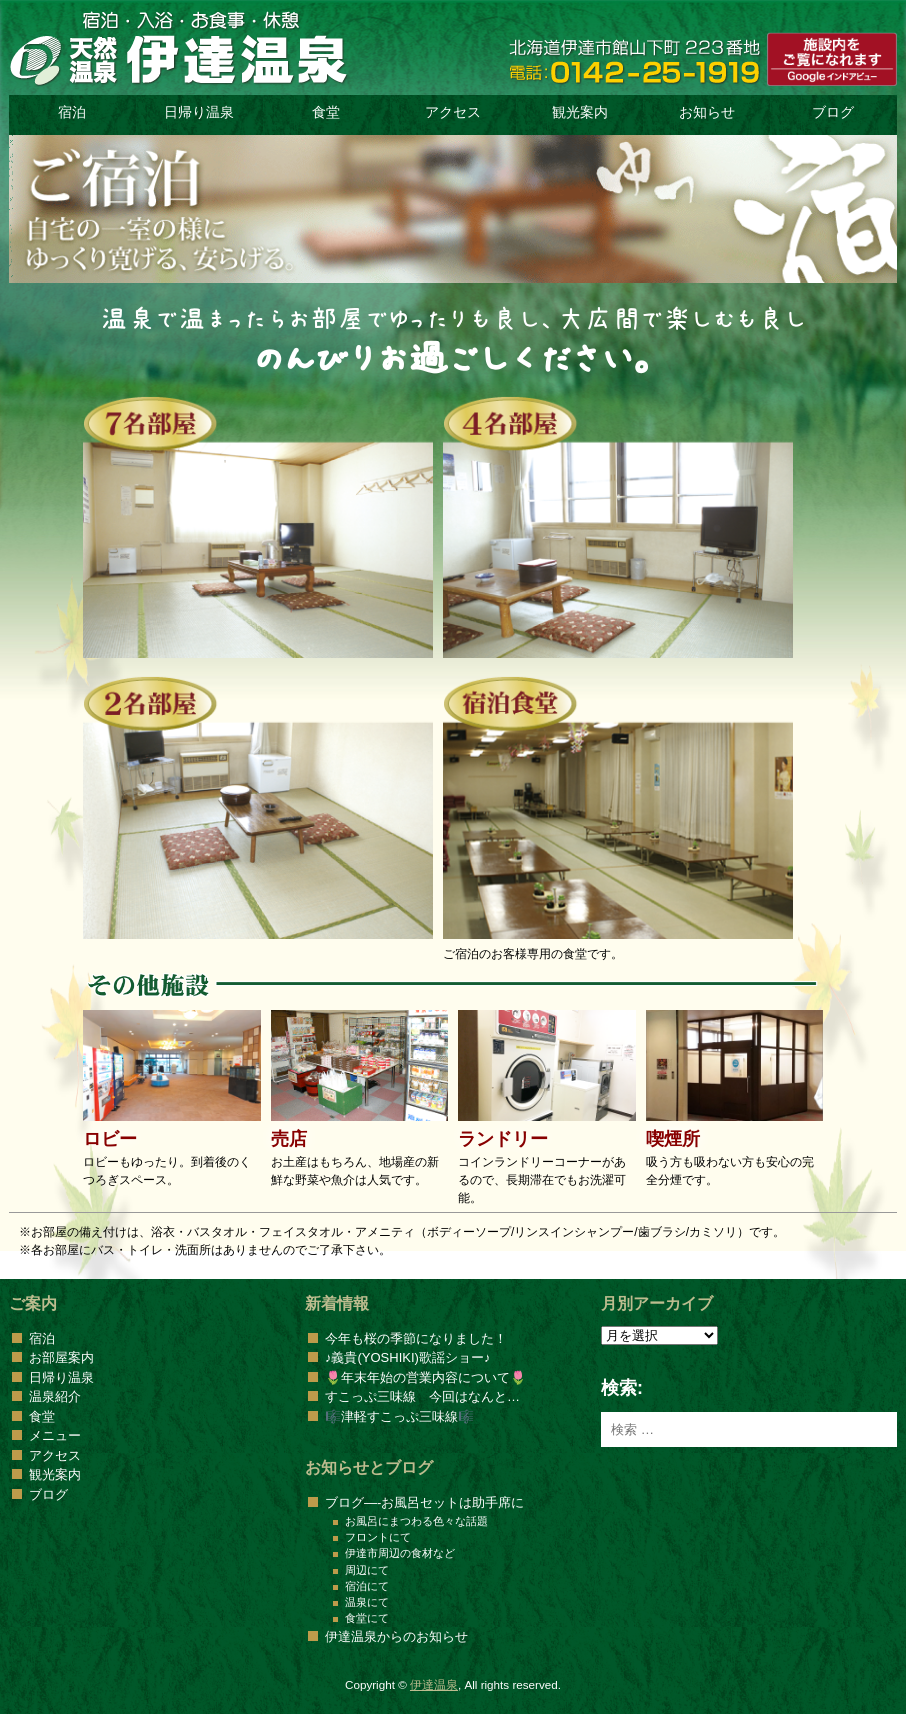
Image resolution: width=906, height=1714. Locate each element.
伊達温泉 (434, 1684)
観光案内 (580, 112)
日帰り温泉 (199, 112)
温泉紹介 (55, 1396)
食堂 (326, 112)
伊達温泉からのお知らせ (396, 1636)
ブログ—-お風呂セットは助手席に (424, 1502)
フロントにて (378, 1537)
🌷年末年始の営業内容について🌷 (425, 1377)
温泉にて (367, 1602)
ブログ (833, 112)
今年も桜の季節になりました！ (416, 1338)
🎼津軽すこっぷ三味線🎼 (399, 1416)
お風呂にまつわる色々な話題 (416, 1521)
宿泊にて (367, 1586)
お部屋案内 (61, 1357)
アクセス (453, 112)
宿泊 (72, 112)
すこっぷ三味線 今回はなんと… (422, 1396)
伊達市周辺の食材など (400, 1553)
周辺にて (367, 1570)
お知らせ (707, 112)
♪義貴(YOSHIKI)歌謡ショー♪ (407, 1357)
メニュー (55, 1435)
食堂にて (367, 1618)
